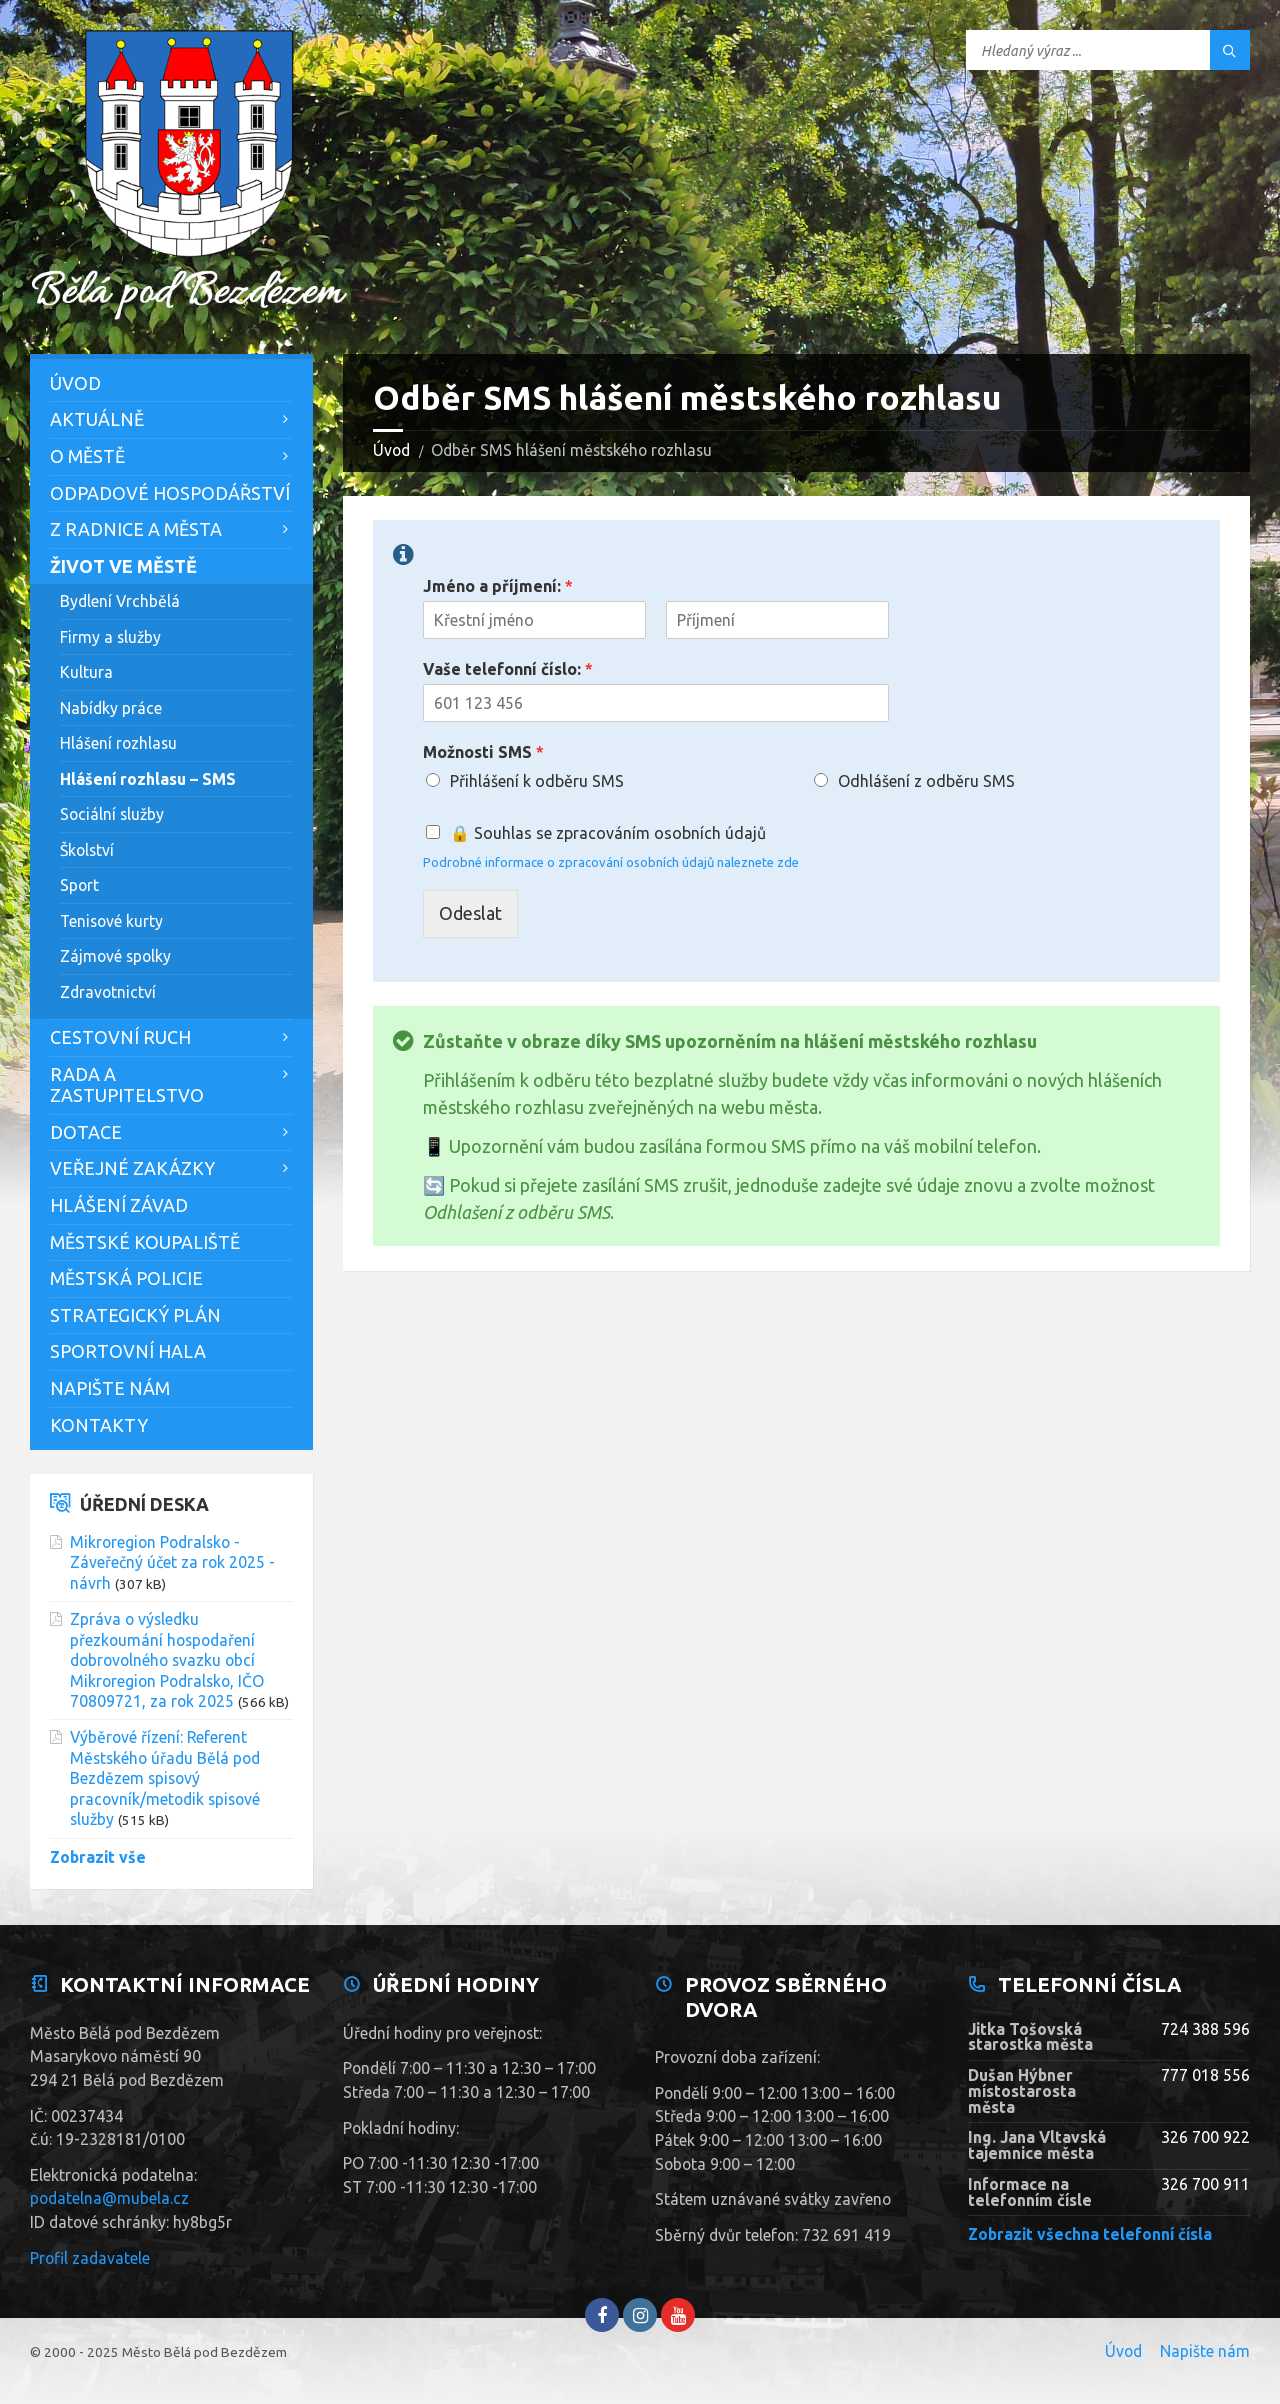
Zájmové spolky (115, 956)
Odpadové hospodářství (170, 493)
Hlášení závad (119, 1205)
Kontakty (99, 1425)
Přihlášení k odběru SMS (537, 781)
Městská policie (126, 1278)
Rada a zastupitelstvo (127, 1085)
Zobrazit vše (98, 1857)
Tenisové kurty (111, 921)
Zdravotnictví (108, 992)
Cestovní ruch (120, 1037)
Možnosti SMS (483, 752)
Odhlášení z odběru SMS (926, 781)
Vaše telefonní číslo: (508, 669)
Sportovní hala (128, 1351)
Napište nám (110, 1388)
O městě (87, 456)
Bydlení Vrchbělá (120, 601)
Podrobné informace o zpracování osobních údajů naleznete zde (611, 862)
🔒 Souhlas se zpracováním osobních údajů (608, 833)
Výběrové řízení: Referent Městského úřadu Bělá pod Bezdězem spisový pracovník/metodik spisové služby (165, 1778)
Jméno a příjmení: (498, 586)
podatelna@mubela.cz (109, 2198)
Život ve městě (123, 566)
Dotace (86, 1132)
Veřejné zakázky (132, 1168)
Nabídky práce (111, 708)
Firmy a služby (110, 637)
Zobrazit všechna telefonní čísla (1090, 2234)
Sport (79, 885)
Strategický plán (135, 1315)
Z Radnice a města (136, 529)
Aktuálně (97, 419)
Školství (87, 850)
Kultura (86, 672)
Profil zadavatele (90, 2258)
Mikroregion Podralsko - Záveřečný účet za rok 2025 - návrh (172, 1562)
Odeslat (470, 913)
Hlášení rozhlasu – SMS (148, 779)
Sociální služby (112, 814)
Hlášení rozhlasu (118, 743)
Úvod (391, 450)
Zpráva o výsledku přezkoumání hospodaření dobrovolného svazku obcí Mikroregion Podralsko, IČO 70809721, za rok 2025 (167, 1660)
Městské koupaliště (145, 1242)
